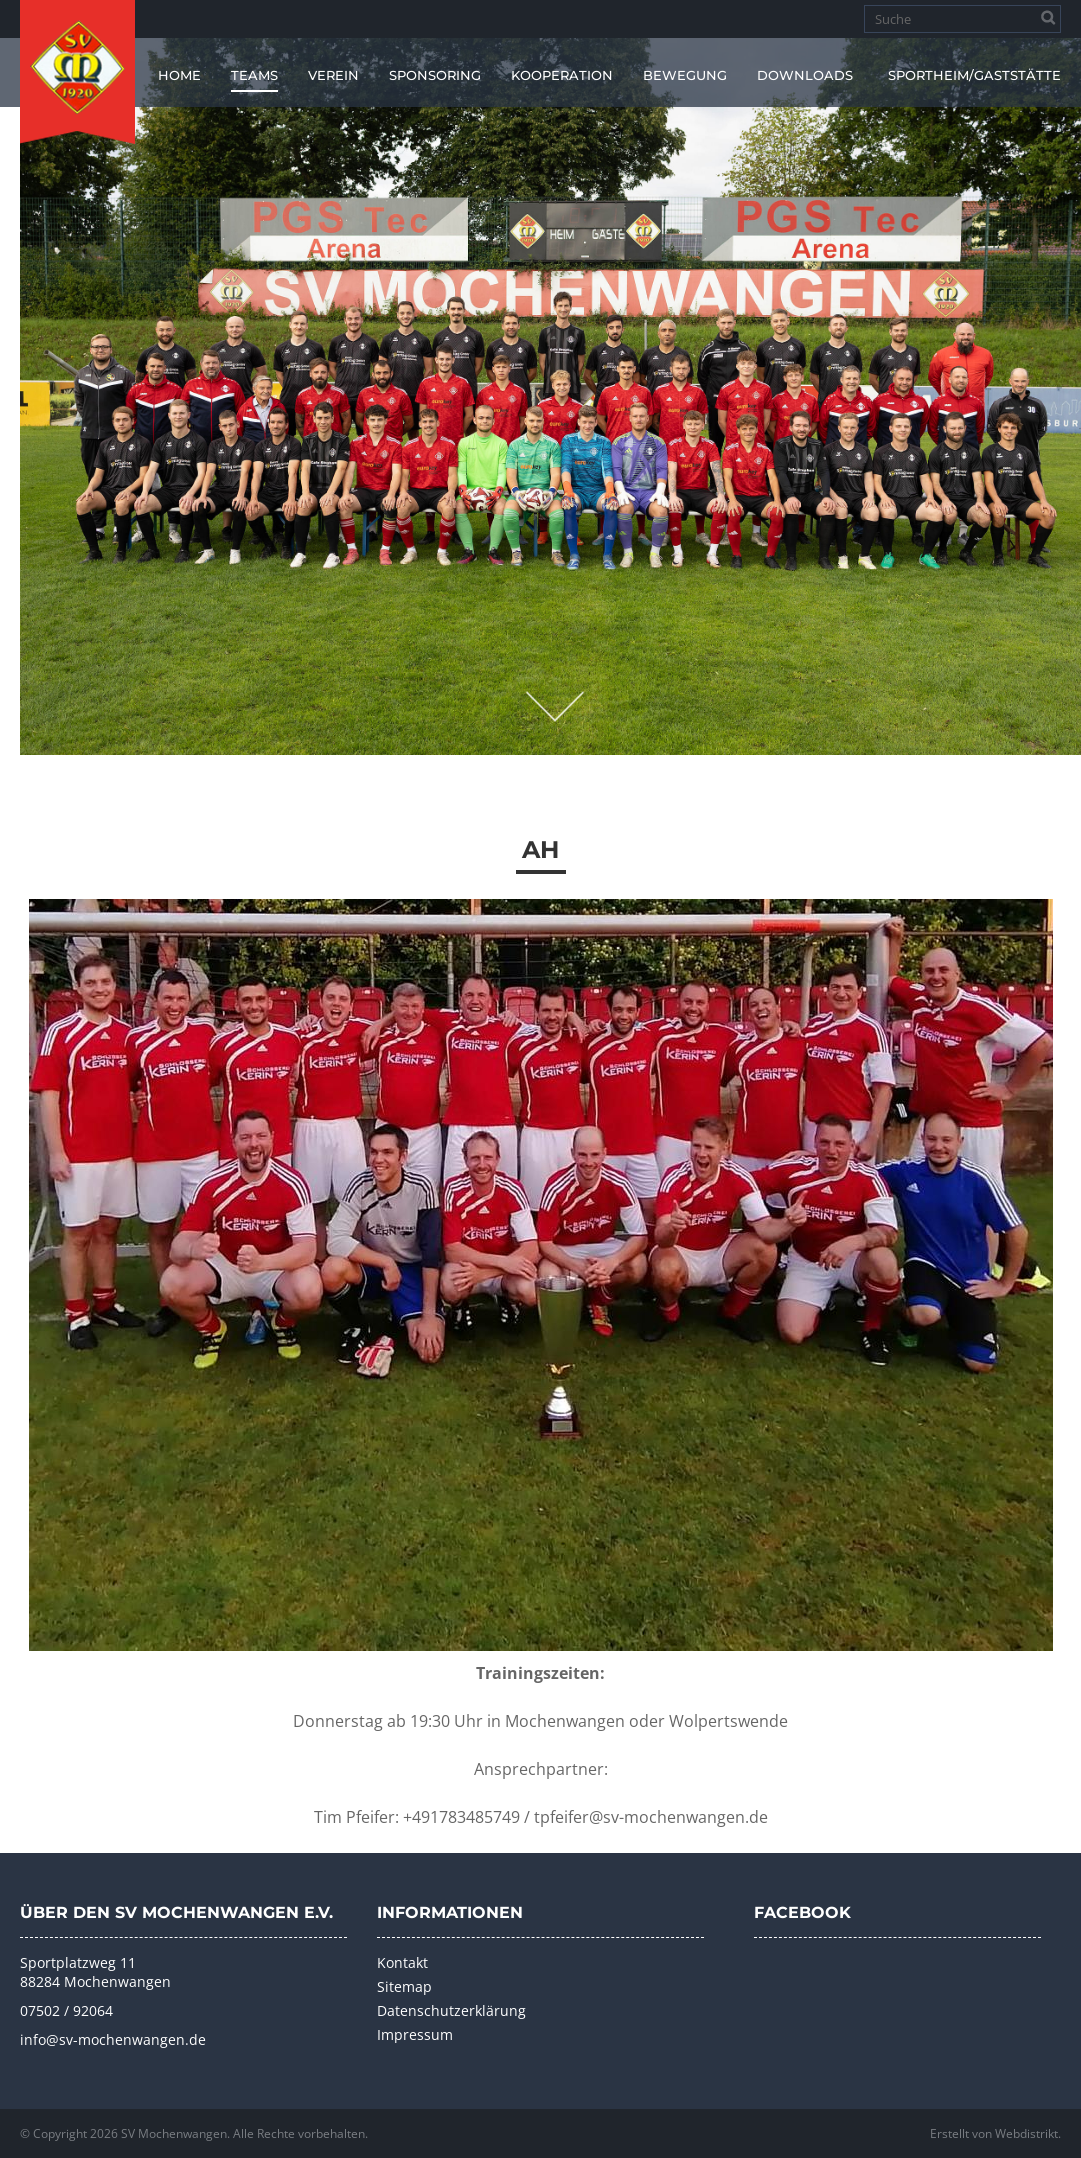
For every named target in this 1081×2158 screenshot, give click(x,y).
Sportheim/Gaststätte (974, 75)
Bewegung (685, 75)
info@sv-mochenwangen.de (113, 2039)
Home (179, 75)
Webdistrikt (1026, 2133)
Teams (254, 75)
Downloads (805, 75)
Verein (333, 75)
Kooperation (562, 75)
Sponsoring (435, 75)
